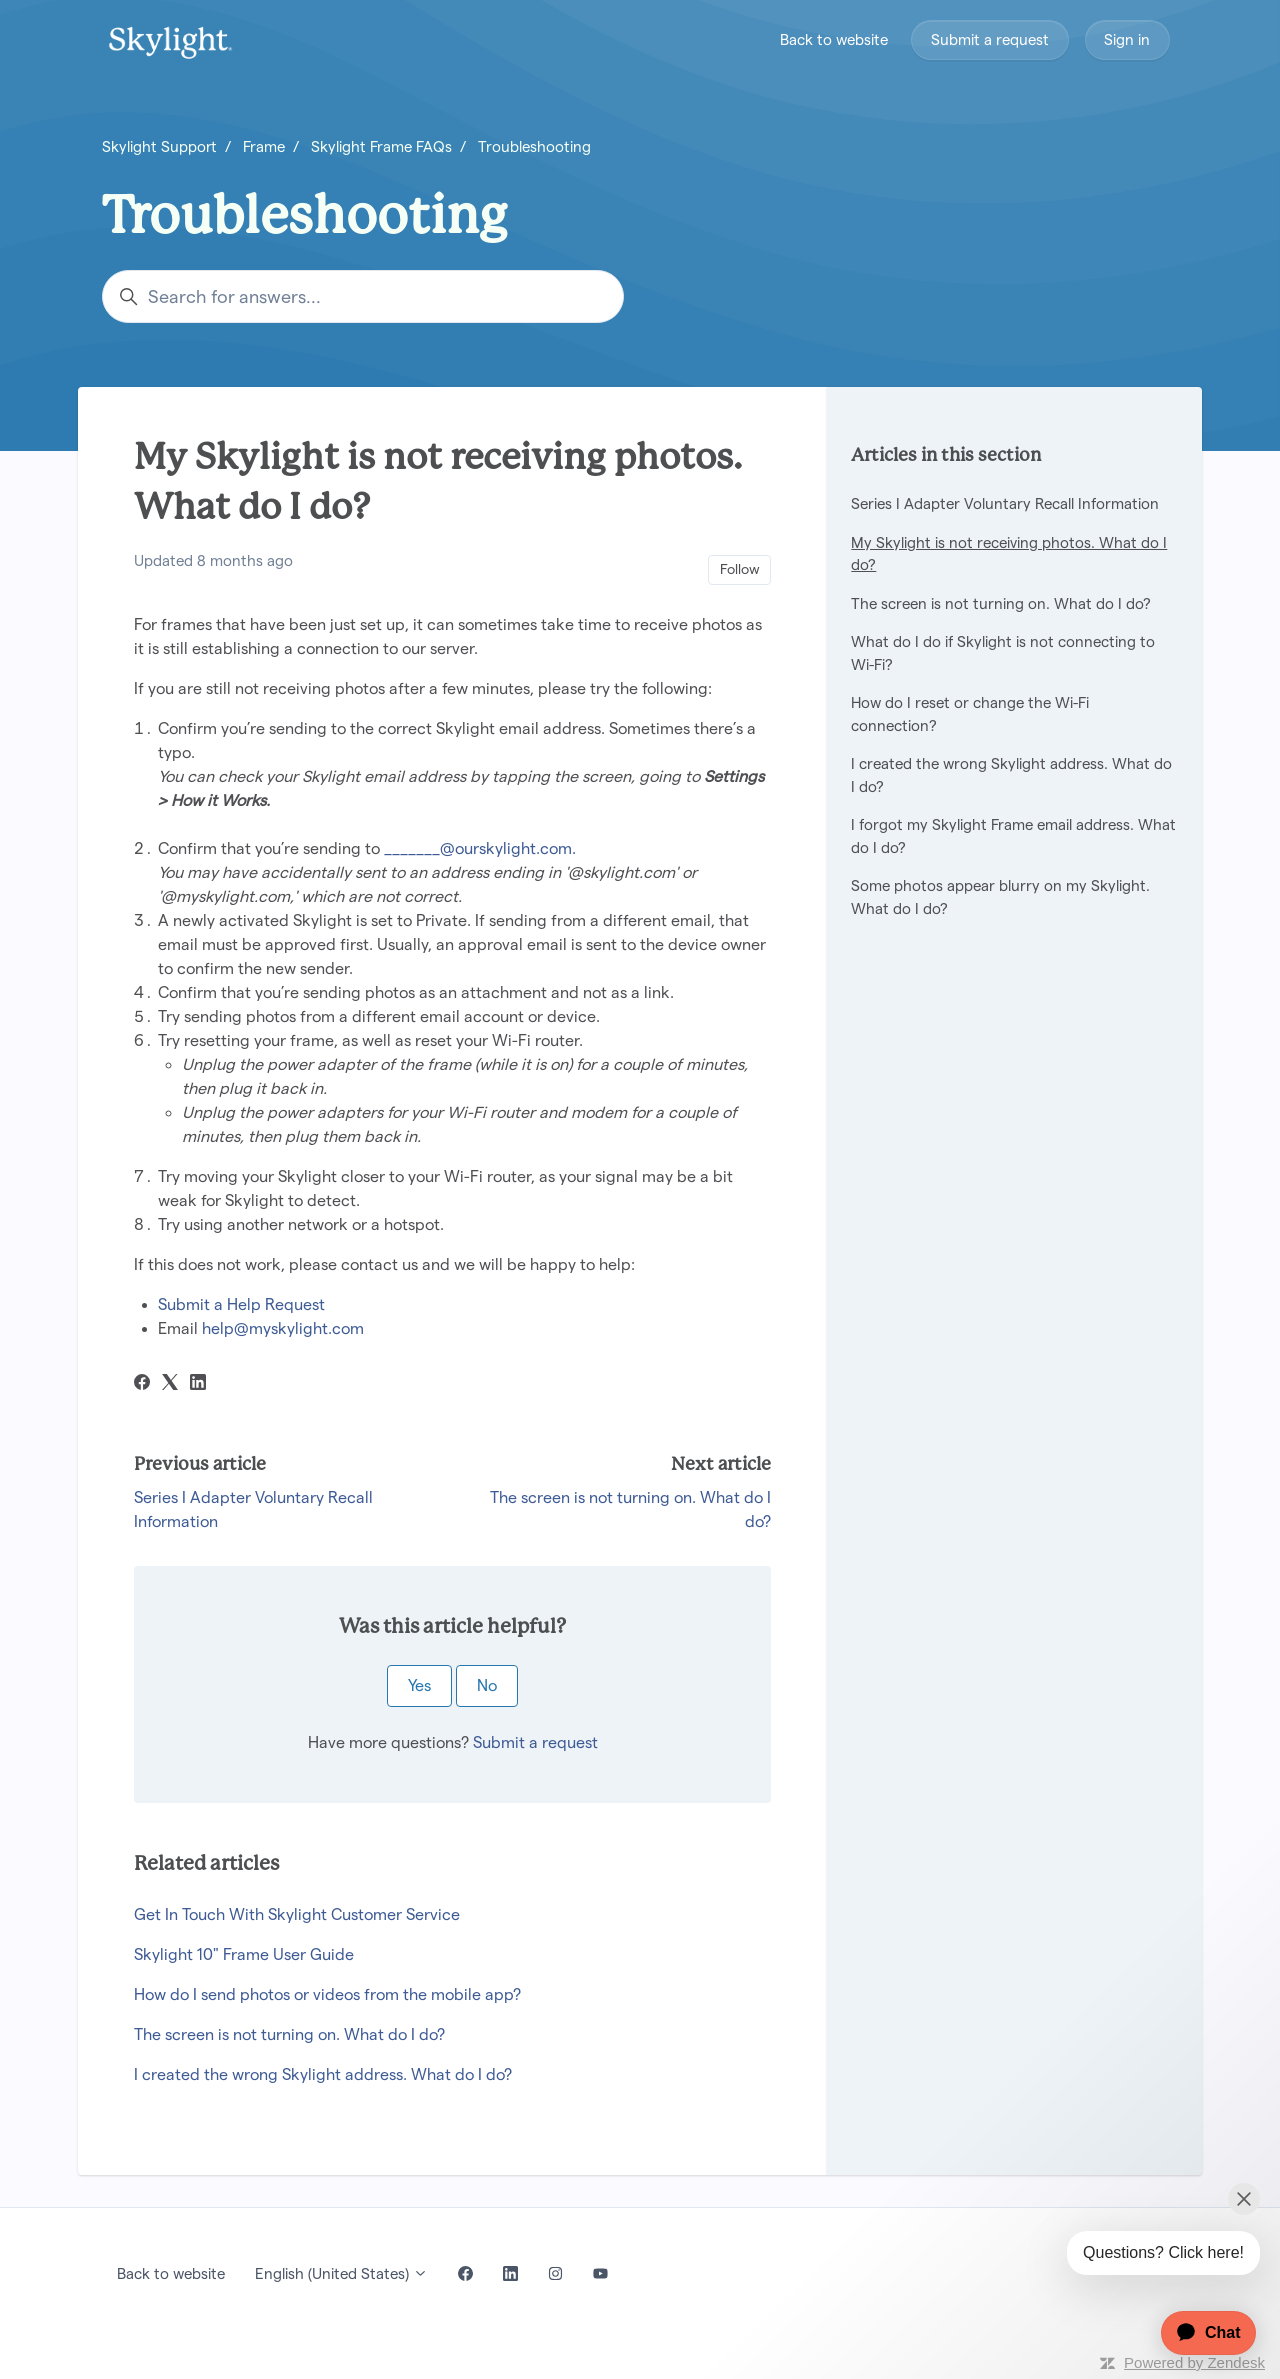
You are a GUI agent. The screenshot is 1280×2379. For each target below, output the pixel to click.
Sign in (1127, 39)
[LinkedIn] (198, 1384)
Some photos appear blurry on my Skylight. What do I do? (1000, 897)
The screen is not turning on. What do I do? (289, 2034)
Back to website (834, 39)
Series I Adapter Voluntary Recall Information (1005, 503)
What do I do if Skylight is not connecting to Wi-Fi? (1003, 653)
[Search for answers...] (363, 296)
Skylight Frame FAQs (381, 146)
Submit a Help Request (241, 1304)
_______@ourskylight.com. (482, 848)
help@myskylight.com (283, 1328)
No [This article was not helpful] (487, 1685)
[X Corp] (170, 1384)
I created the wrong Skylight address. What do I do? (323, 2074)
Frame (264, 146)
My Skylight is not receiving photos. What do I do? (1009, 554)
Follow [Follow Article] (740, 569)
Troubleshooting (534, 146)
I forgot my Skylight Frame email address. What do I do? (1013, 836)
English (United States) (341, 2273)
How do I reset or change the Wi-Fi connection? (970, 714)
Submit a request (990, 39)
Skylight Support (159, 146)
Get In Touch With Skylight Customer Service (297, 1914)
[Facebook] (142, 1384)
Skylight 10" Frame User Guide (244, 1954)
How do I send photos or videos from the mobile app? (327, 1994)
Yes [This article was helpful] (419, 1685)
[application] (1198, 2333)
